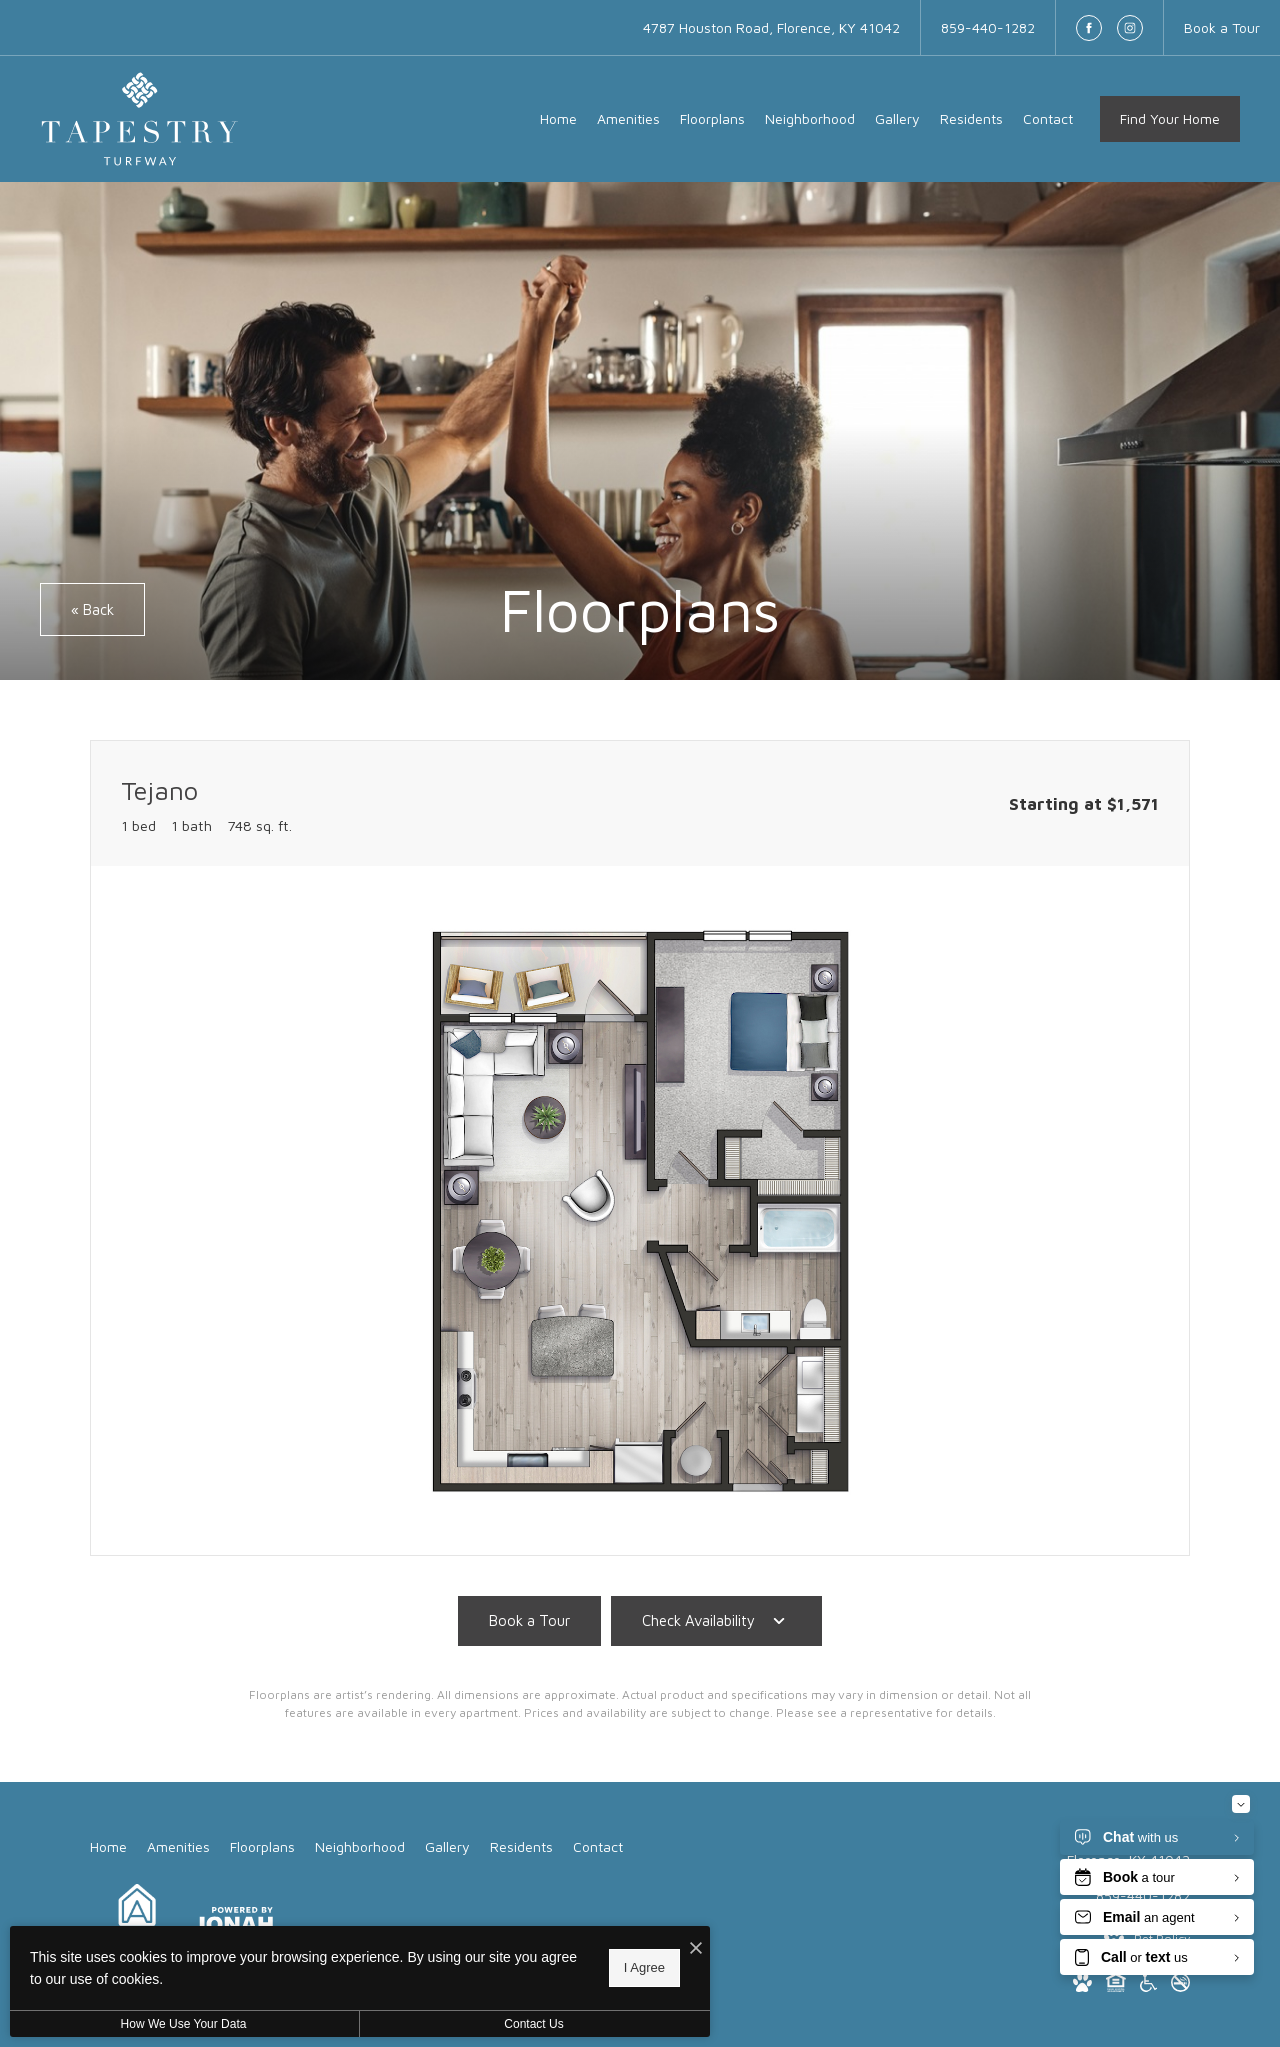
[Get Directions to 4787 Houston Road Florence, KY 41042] (771, 27)
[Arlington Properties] (137, 1922)
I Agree (644, 1967)
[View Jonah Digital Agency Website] (233, 1923)
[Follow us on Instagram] (1130, 28)
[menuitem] (558, 119)
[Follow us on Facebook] (1089, 28)
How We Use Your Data (184, 2024)
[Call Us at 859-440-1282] (988, 27)
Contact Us (533, 2024)
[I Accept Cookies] (696, 1948)
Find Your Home (1170, 118)
